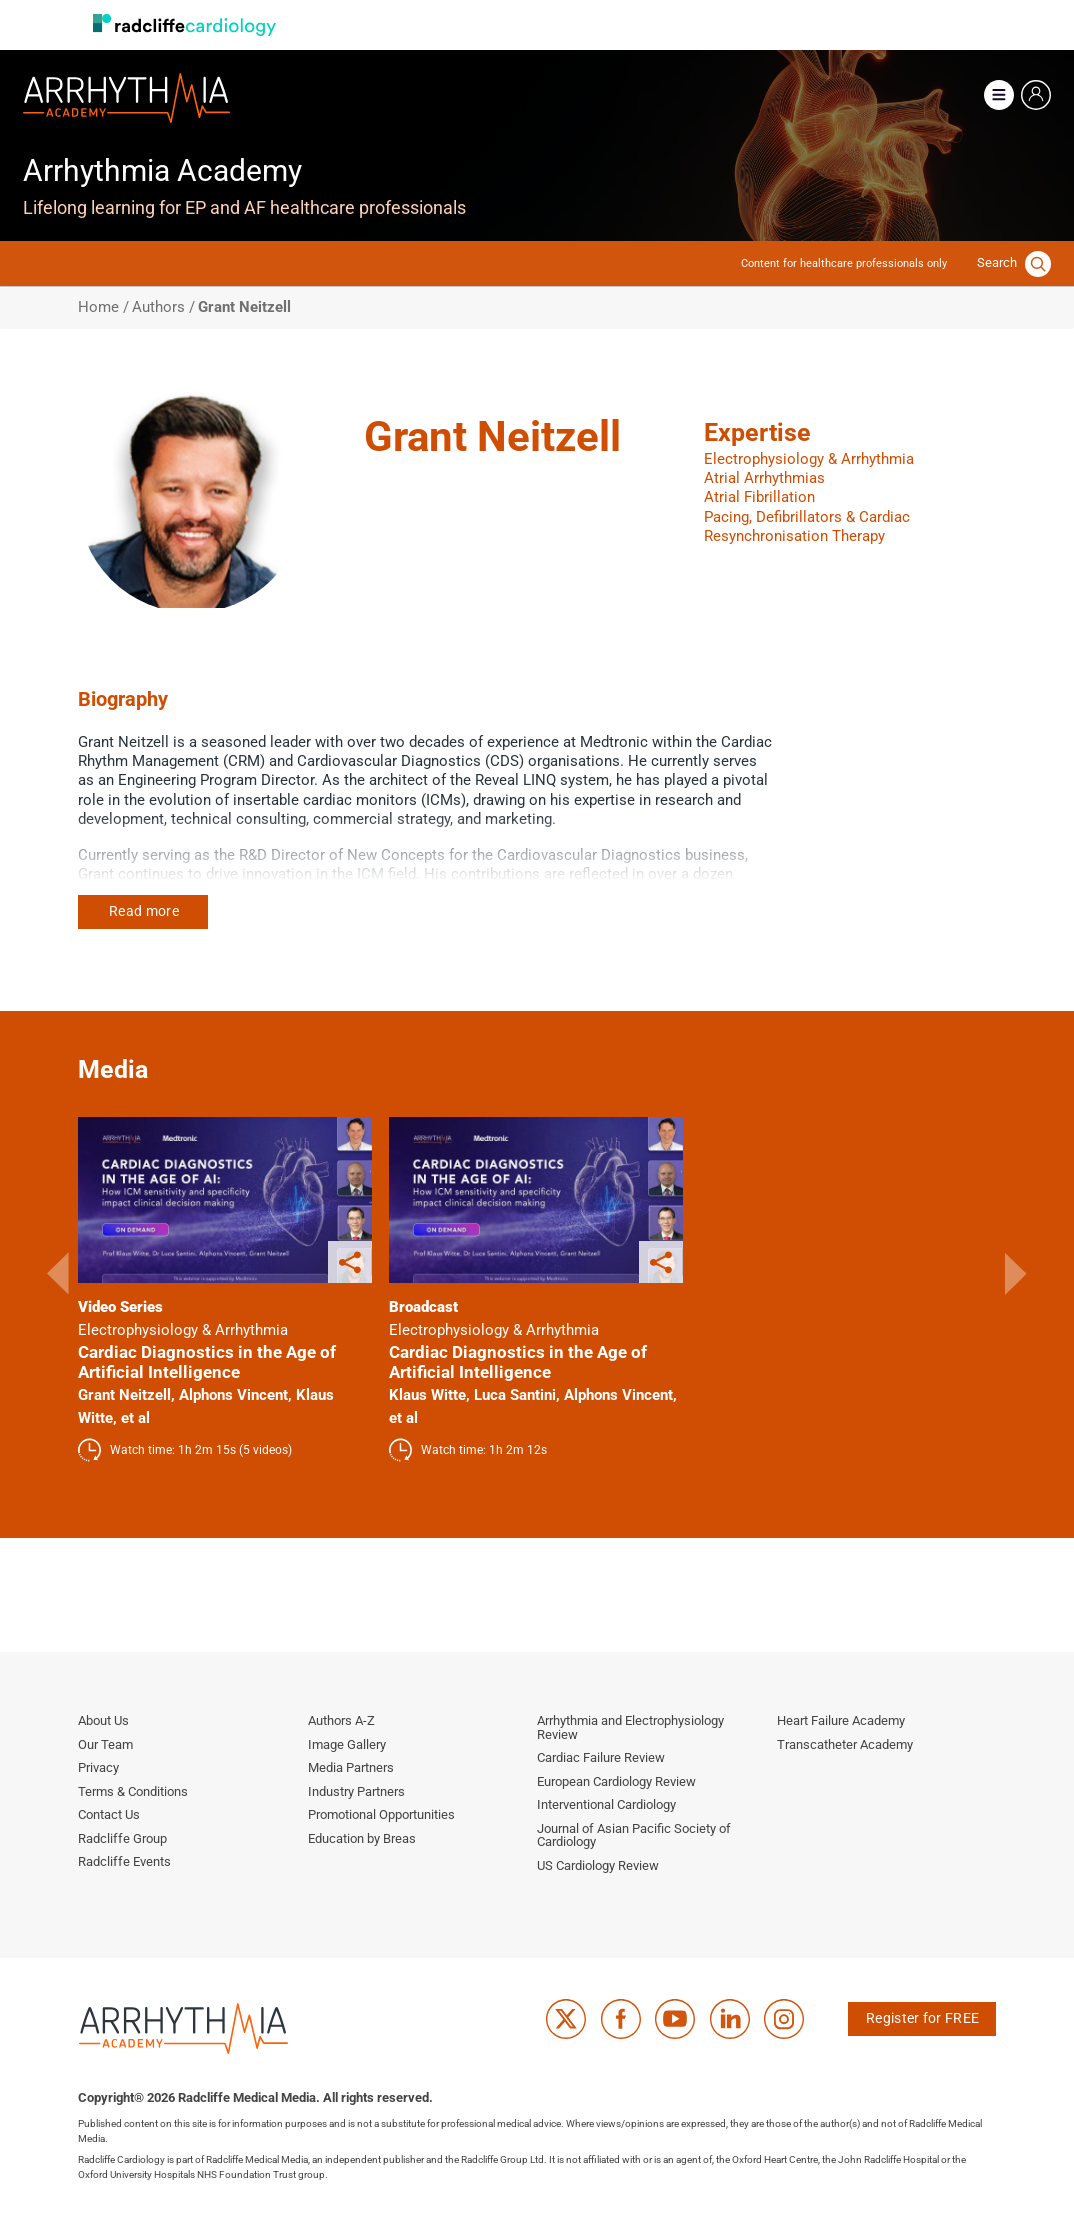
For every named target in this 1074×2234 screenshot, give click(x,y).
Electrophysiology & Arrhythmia (809, 459)
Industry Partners (356, 1791)
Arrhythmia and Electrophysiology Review (630, 1727)
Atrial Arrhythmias (764, 478)
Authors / (163, 307)
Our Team (105, 1744)
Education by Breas (362, 1838)
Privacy (98, 1767)
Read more (144, 911)
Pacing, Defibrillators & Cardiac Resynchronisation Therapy (807, 526)
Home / (103, 307)
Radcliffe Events (124, 1861)
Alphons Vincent (233, 1395)
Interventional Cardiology (606, 1804)
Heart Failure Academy (841, 1720)
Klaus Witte (427, 1395)
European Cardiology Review (616, 1781)
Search (997, 262)
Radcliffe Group (122, 1838)
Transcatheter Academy (845, 1744)
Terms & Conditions (133, 1791)
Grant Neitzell (124, 1395)
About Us (103, 1720)
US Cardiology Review (598, 1865)
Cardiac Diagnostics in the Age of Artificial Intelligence (518, 1362)
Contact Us (109, 1814)
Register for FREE (922, 2018)
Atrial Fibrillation (759, 497)
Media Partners (351, 1767)
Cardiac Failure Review (601, 1757)
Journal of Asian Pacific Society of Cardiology (634, 1835)
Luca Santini (515, 1395)
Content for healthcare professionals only (844, 263)
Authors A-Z (341, 1720)
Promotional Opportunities (381, 1814)
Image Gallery (347, 1744)
